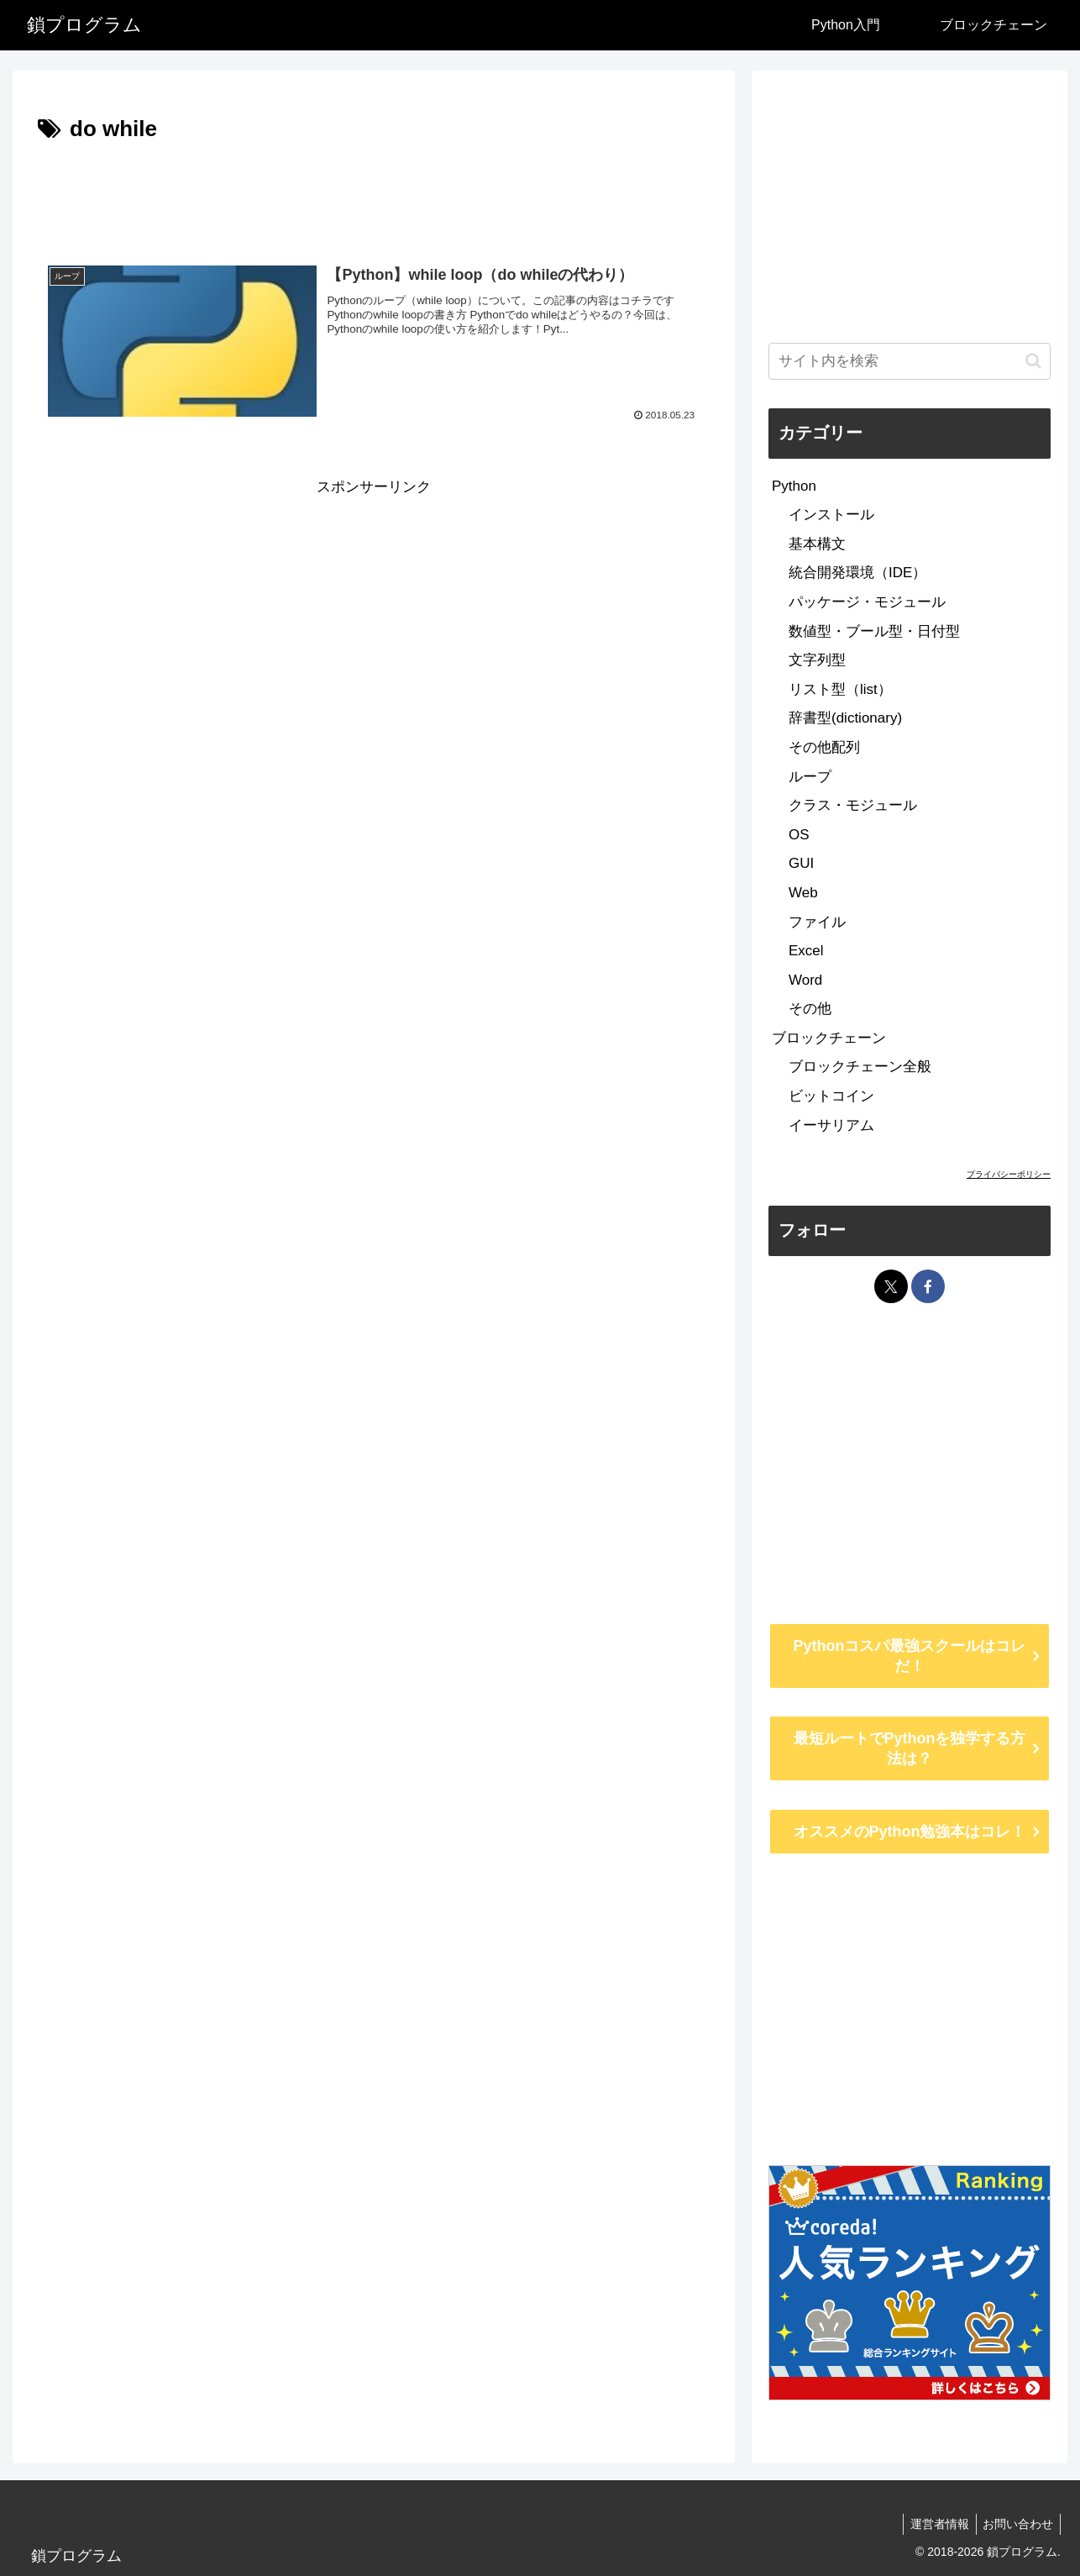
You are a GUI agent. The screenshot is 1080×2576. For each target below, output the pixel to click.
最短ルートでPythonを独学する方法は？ (910, 1748)
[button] (1033, 361)
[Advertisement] (374, 195)
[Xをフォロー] (891, 1286)
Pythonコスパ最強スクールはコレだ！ (910, 1656)
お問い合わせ (1016, 2524)
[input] (909, 361)
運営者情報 (933, 2524)
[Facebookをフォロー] (928, 1286)
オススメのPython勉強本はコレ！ (910, 1831)
